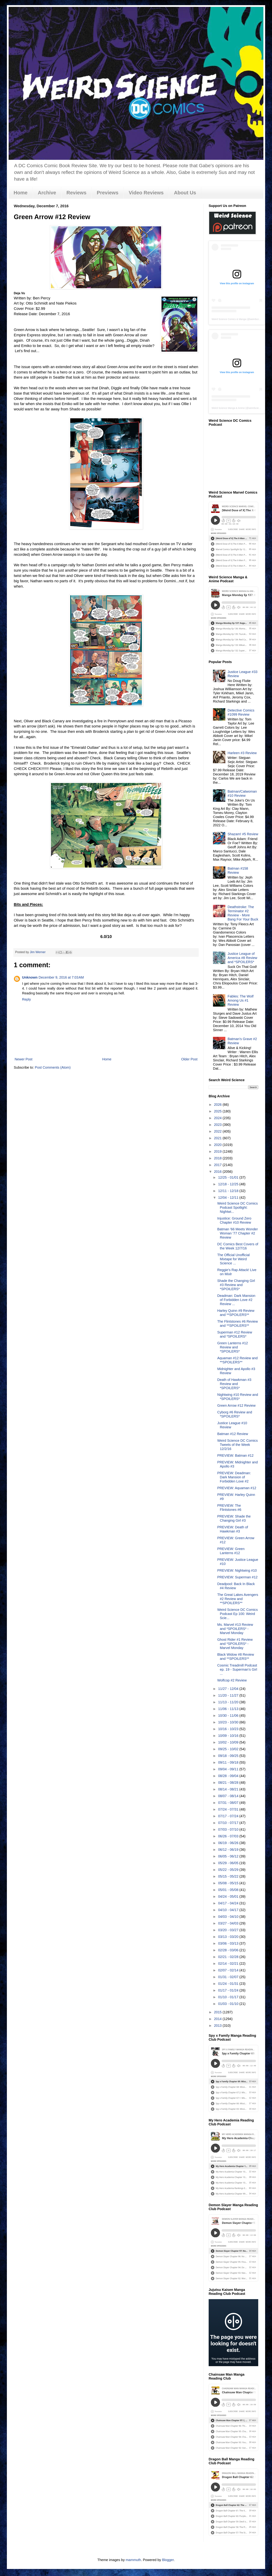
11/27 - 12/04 (228, 1689)
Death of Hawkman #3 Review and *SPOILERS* (234, 1384)
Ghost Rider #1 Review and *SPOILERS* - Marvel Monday (235, 1644)
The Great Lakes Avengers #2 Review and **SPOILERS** (237, 1599)
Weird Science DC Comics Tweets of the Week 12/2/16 (237, 1445)
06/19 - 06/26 (228, 1843)
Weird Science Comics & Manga (229, 319)
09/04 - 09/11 (228, 1769)
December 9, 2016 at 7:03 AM (61, 977)
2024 (218, 1118)
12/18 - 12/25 (228, 1184)
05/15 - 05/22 (228, 1876)
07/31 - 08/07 (228, 1803)
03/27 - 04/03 (228, 1923)
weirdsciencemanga (259, 408)
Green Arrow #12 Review (236, 1405)
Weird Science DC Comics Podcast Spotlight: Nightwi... (237, 1207)
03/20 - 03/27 (228, 1930)
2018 (218, 1158)
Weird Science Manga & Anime (228, 408)
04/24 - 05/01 (228, 1896)
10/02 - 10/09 (228, 1742)
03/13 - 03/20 (228, 1937)
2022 (218, 1131)
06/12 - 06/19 (228, 1849)
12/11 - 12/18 (228, 1191)
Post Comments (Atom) (53, 1067)
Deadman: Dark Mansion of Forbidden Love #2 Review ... (236, 1300)
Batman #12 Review (232, 1434)
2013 (218, 2025)
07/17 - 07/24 (228, 1816)
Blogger (168, 2560)
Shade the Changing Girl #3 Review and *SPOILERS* (236, 1285)
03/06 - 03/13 (228, 1943)
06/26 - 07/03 (228, 1836)
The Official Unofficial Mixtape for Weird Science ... (233, 1259)
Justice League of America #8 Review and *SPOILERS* (242, 958)
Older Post (189, 1059)
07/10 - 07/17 (228, 1823)
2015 (218, 2012)
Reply (26, 999)
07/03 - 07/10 (228, 1829)
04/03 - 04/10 (228, 1916)
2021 (218, 1138)
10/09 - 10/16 (228, 1735)
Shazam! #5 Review (243, 834)
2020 (218, 1145)
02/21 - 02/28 (228, 1957)
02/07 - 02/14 (228, 1970)
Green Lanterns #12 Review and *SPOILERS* (232, 1347)
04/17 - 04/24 (228, 1903)
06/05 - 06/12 (228, 1856)
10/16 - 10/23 (228, 1729)
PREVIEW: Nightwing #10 (237, 1570)
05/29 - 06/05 (228, 1863)
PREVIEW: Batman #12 (235, 1455)
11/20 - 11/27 (228, 1695)
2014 (218, 2019)
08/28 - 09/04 (228, 1776)
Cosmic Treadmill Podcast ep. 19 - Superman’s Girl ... (237, 1669)
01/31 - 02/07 (228, 1977)
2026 (218, 1104)
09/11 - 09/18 (228, 1762)
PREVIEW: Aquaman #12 (236, 1488)
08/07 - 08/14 (228, 1796)
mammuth (133, 2560)
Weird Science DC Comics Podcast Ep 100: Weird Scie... (237, 1614)
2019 (218, 1151)
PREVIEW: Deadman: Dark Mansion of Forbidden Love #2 (234, 1477)
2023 (218, 1125)
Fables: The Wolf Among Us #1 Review (240, 1000)
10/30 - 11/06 (228, 1715)
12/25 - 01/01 (228, 1177)
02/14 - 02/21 (228, 1963)
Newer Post (23, 1059)
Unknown (30, 977)
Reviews (76, 192)
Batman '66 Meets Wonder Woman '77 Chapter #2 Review (237, 1233)
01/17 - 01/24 (228, 1990)
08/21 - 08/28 (228, 1782)
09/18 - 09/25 (228, 1756)
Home (21, 192)
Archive (47, 192)
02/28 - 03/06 (228, 1950)
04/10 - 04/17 (228, 1910)
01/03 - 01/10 (228, 2004)
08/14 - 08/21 (228, 1789)
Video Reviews (146, 192)
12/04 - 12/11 (228, 1197)
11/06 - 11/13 (228, 1709)
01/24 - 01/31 (228, 1983)
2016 (218, 1171)
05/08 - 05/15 (228, 1883)
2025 (218, 1111)
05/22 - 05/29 (228, 1870)
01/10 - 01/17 (228, 1997)
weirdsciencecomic (260, 319)
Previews (107, 192)
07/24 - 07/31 (228, 1809)
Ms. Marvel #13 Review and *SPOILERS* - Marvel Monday (235, 1629)
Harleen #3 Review (242, 753)
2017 (218, 1165)
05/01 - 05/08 (228, 1890)
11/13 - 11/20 (228, 1702)
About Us (185, 192)
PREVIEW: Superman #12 (237, 1577)
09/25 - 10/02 (228, 1749)
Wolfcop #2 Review (232, 1680)
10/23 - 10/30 (228, 1722)
